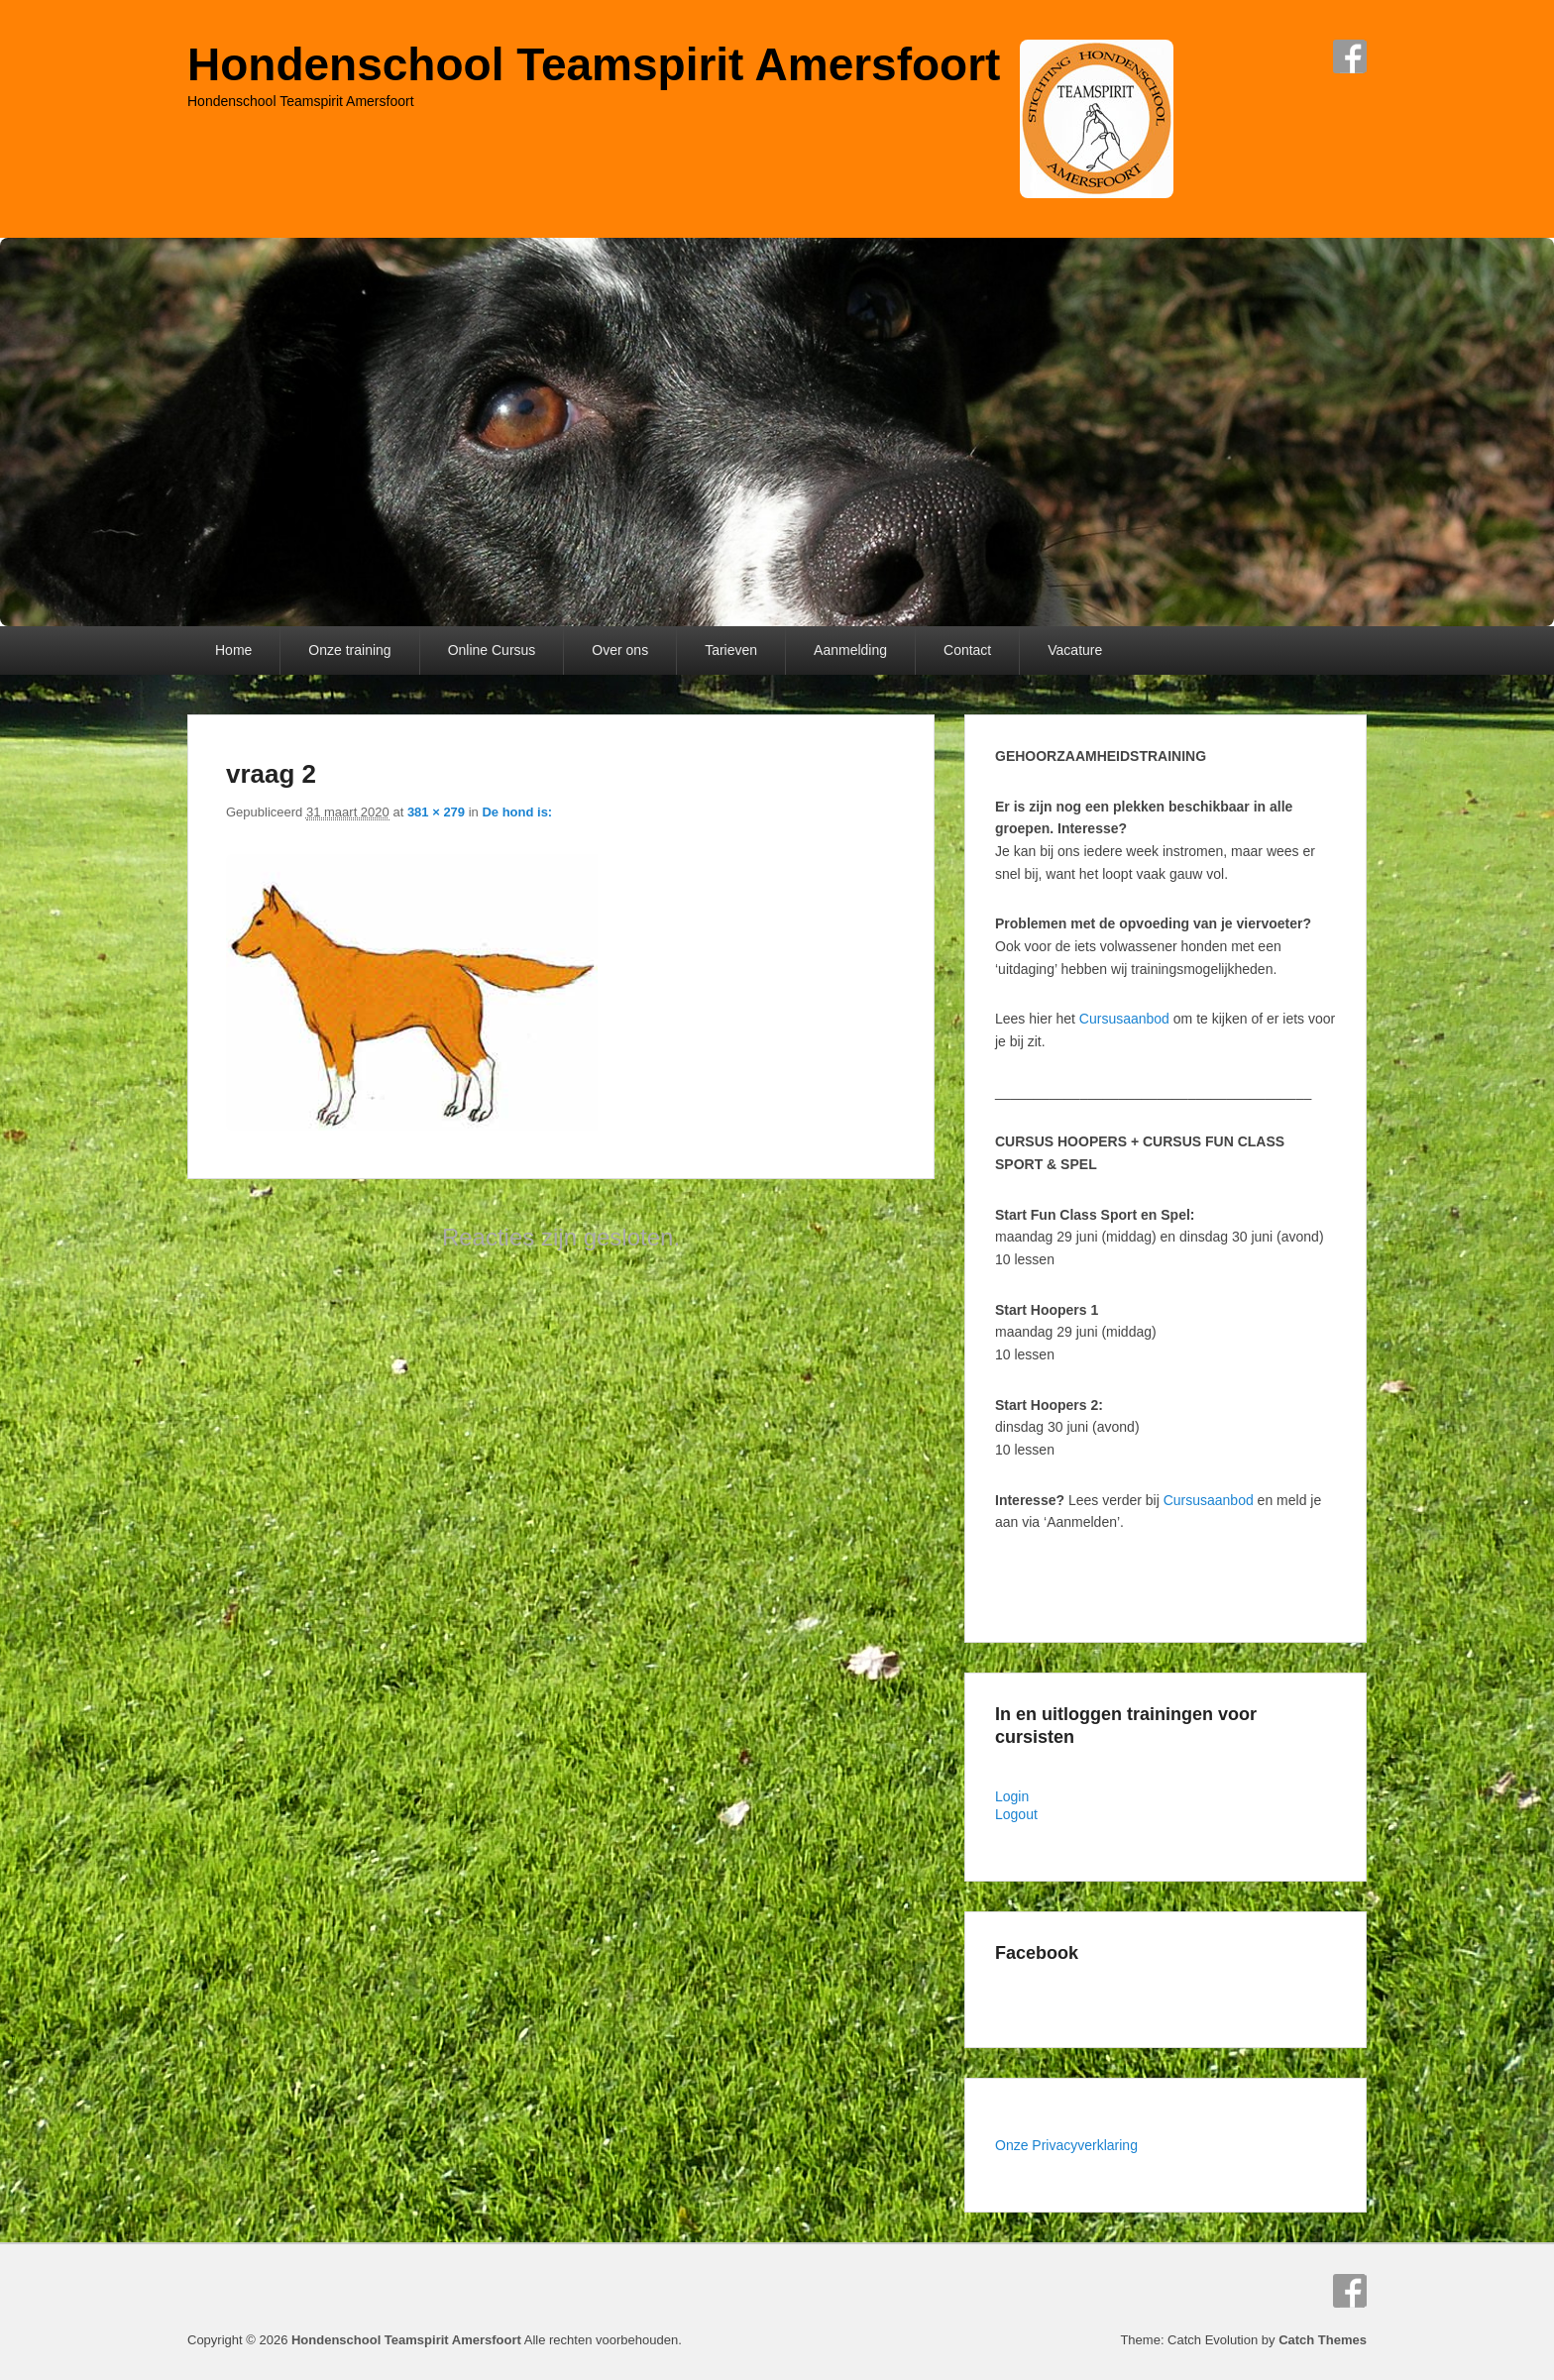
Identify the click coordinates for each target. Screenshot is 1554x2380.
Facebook (1350, 56)
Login (1012, 1796)
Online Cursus (492, 650)
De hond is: (517, 812)
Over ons (620, 650)
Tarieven (731, 650)
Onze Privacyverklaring (1066, 2145)
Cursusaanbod (1124, 1019)
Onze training (349, 650)
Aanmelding (850, 650)
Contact (967, 650)
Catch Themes (1322, 2339)
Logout (1016, 1814)
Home (233, 650)
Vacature (1075, 650)
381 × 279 (436, 812)
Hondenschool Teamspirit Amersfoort (593, 64)
